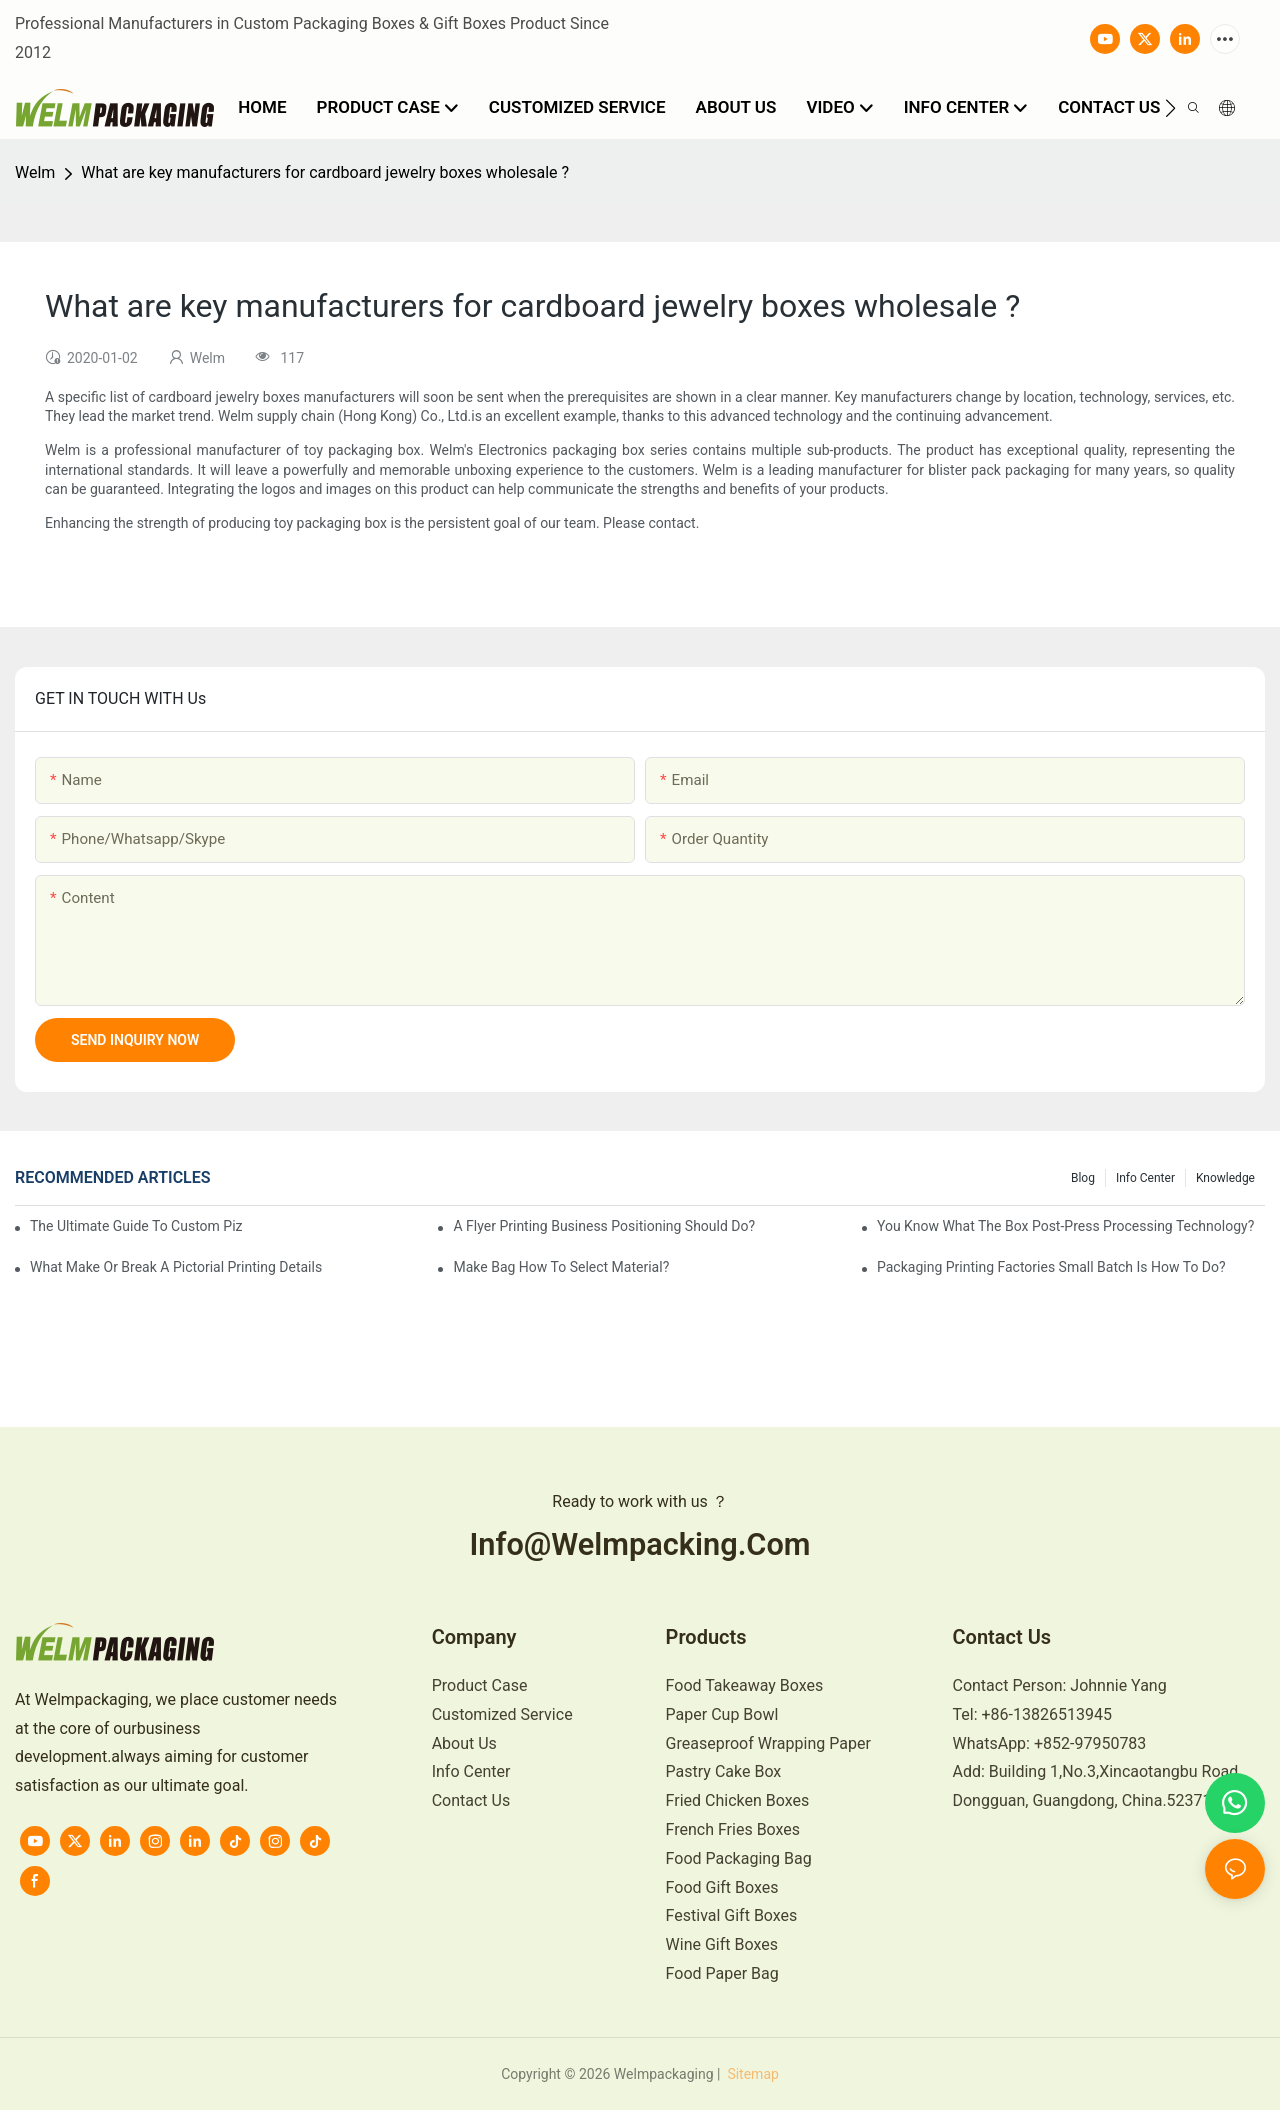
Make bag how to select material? (561, 1267)
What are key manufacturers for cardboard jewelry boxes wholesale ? (325, 172)
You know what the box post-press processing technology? (1065, 1226)
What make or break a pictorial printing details (176, 1267)
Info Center (1145, 1178)
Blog (1083, 1178)
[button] (1170, 108)
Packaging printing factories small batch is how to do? (1051, 1267)
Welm (35, 172)
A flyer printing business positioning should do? (604, 1226)
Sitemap (751, 2074)
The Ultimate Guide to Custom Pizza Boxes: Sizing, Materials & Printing (136, 1226)
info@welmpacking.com (639, 1544)
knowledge (1225, 1178)
